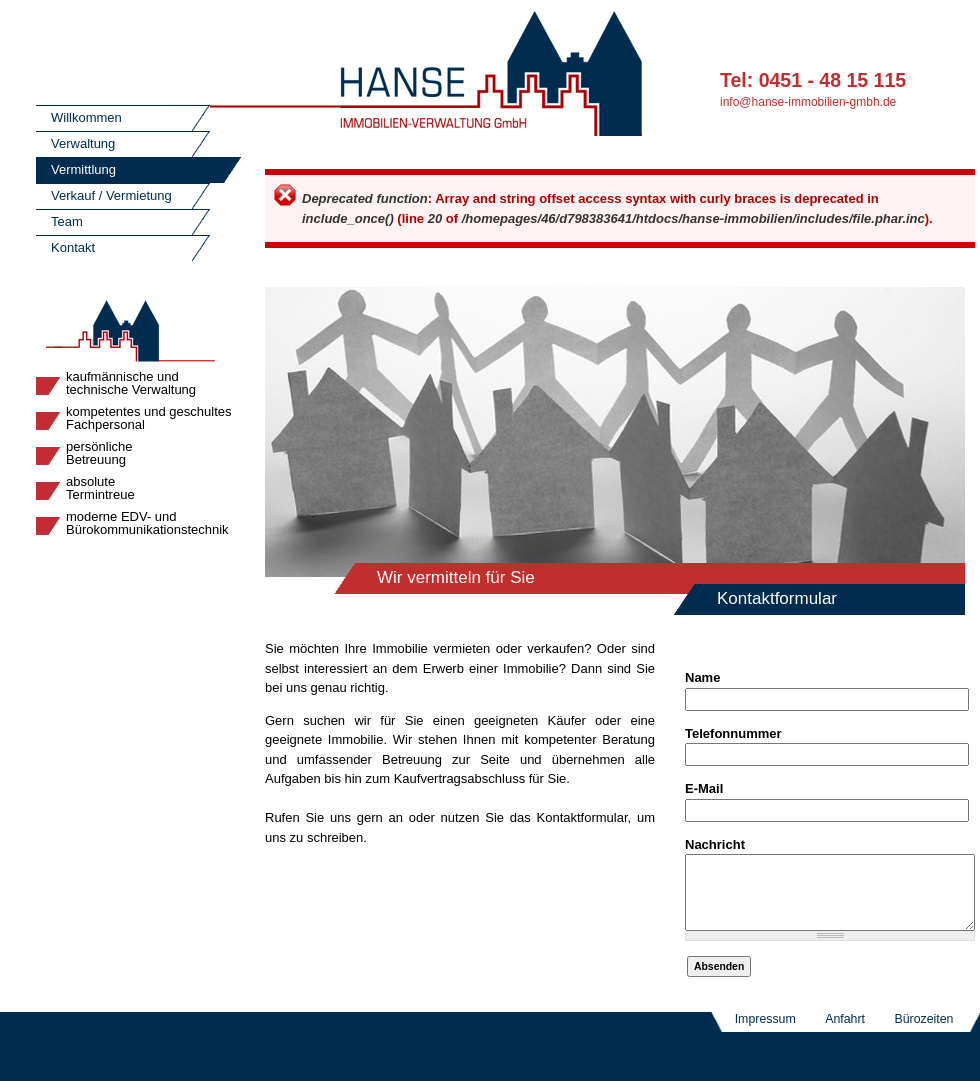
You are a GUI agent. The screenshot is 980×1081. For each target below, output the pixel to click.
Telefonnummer (733, 733)
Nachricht (715, 844)
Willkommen (86, 117)
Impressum (765, 1034)
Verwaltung (83, 143)
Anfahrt (845, 1034)
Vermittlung (83, 169)
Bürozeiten (923, 1034)
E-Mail (704, 788)
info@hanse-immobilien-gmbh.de (808, 102)
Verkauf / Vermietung (111, 195)
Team (67, 221)
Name (702, 677)
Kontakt (73, 247)
